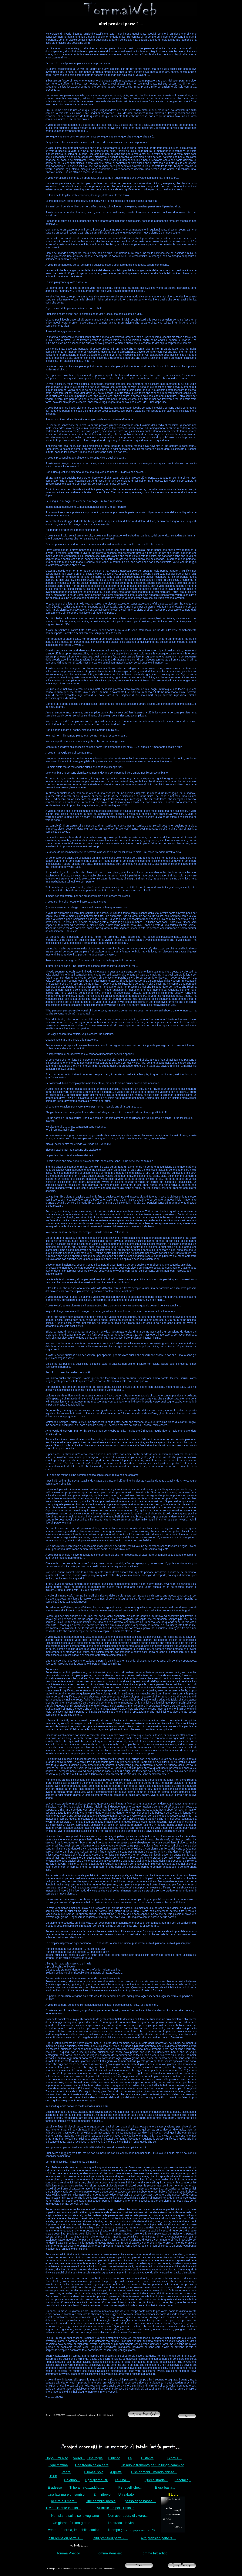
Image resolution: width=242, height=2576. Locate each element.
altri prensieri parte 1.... (66, 2538)
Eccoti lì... (174, 2458)
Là (130, 2458)
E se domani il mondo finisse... (154, 2472)
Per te (66, 2472)
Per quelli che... (130, 2487)
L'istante (147, 2458)
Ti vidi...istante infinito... (63, 2508)
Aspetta (116, 2472)
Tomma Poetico (68, 2553)
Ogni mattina (58, 2465)
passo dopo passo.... (140, 2501)
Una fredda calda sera (92, 2465)
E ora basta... (165, 2487)
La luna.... (122, 2480)
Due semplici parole (101, 2501)
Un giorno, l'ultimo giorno (71, 2523)
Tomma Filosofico (154, 2553)
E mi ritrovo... (103, 2494)
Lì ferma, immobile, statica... (81, 2530)
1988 (53, 2476)
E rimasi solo (93, 2472)
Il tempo (131, 2530)
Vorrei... (79, 2458)
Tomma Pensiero (109, 2553)
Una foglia (95, 2458)
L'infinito (114, 2458)
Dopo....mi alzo (56, 2458)
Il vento (50, 2530)
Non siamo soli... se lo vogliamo (75, 2516)
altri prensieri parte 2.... (110, 2538)
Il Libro (173, 2494)
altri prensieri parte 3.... (158, 2538)
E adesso (55, 2487)
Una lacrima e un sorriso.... (68, 2494)
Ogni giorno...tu (96, 2480)
